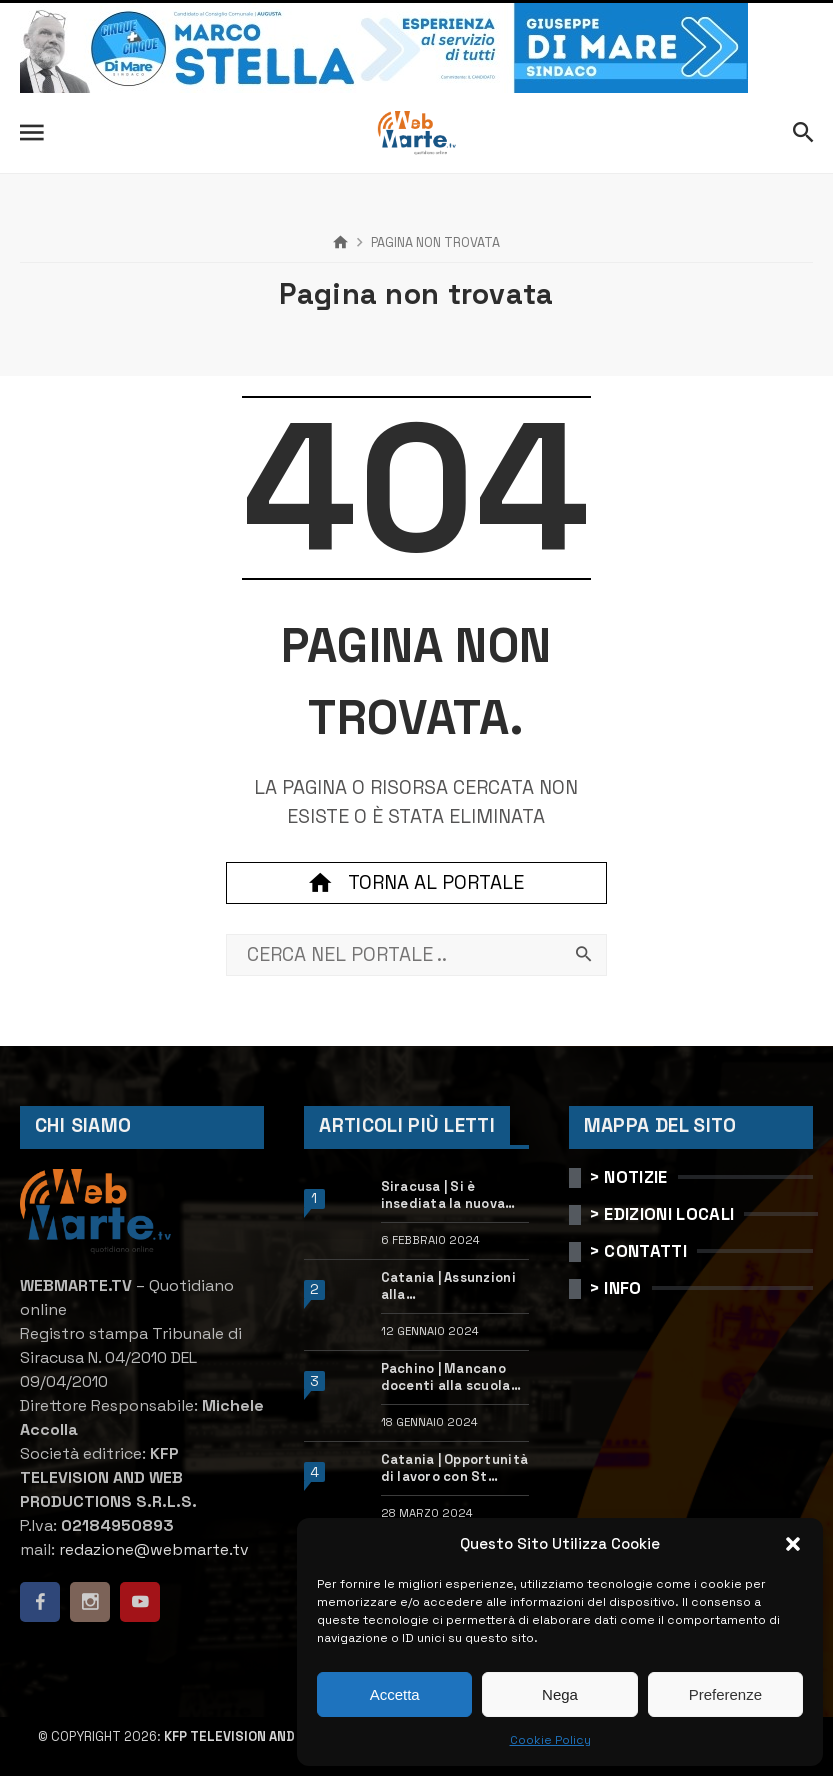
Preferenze (725, 1694)
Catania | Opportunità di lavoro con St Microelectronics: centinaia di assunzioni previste (454, 1469)
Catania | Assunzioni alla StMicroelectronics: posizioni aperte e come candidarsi (450, 1287)
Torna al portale (416, 883)
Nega (560, 1694)
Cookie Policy (550, 1740)
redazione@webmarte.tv (154, 1549)
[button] (793, 1544)
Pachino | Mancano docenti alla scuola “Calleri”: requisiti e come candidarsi (450, 1378)
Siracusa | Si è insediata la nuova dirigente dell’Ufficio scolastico (454, 1196)
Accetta (395, 1694)
